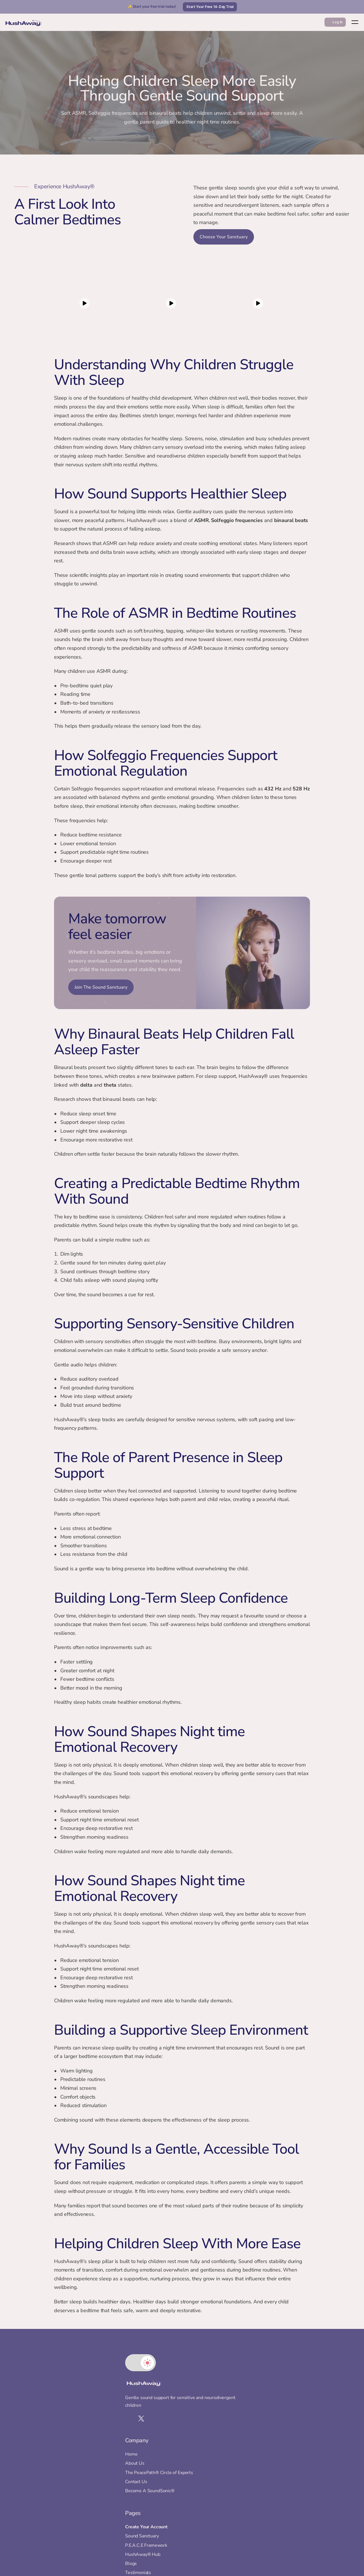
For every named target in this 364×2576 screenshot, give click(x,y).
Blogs (223, 2453)
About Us (159, 2425)
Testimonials (230, 2462)
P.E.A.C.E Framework (238, 2434)
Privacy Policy (231, 2489)
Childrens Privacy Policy (241, 2517)
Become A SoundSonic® (174, 2460)
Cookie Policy (230, 2507)
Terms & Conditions (237, 2498)
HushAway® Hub (235, 2444)
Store (222, 2480)
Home (156, 2416)
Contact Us (160, 2451)
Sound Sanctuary (234, 2425)
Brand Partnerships (236, 2471)
